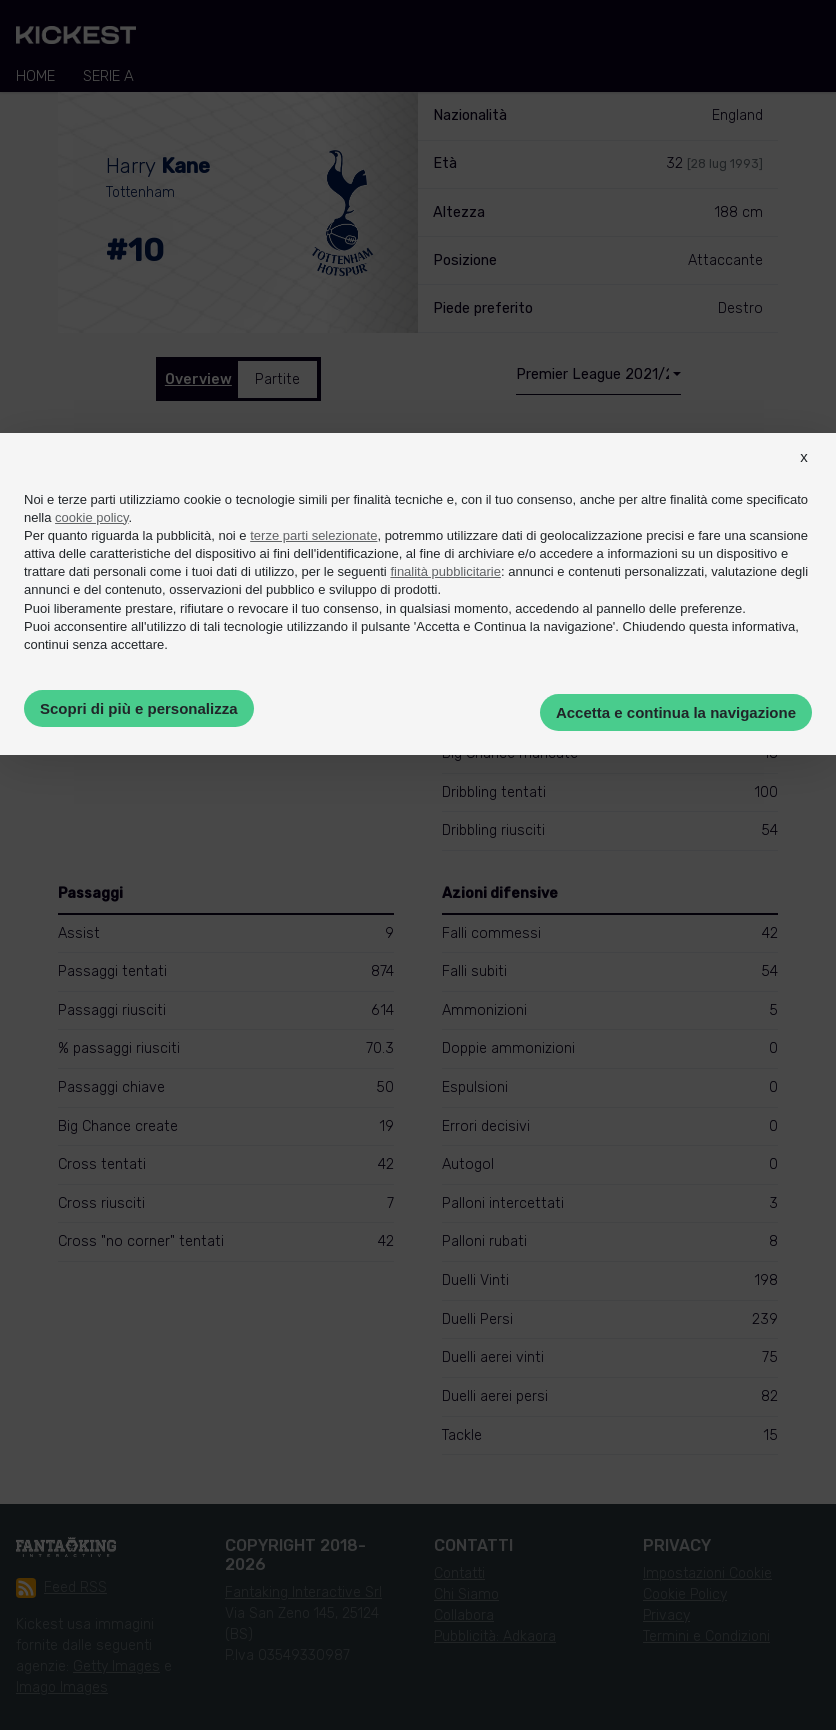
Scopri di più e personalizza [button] (139, 708)
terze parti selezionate (313, 535)
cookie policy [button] (91, 517)
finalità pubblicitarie (445, 571)
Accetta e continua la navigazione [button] (676, 712)
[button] (804, 475)
